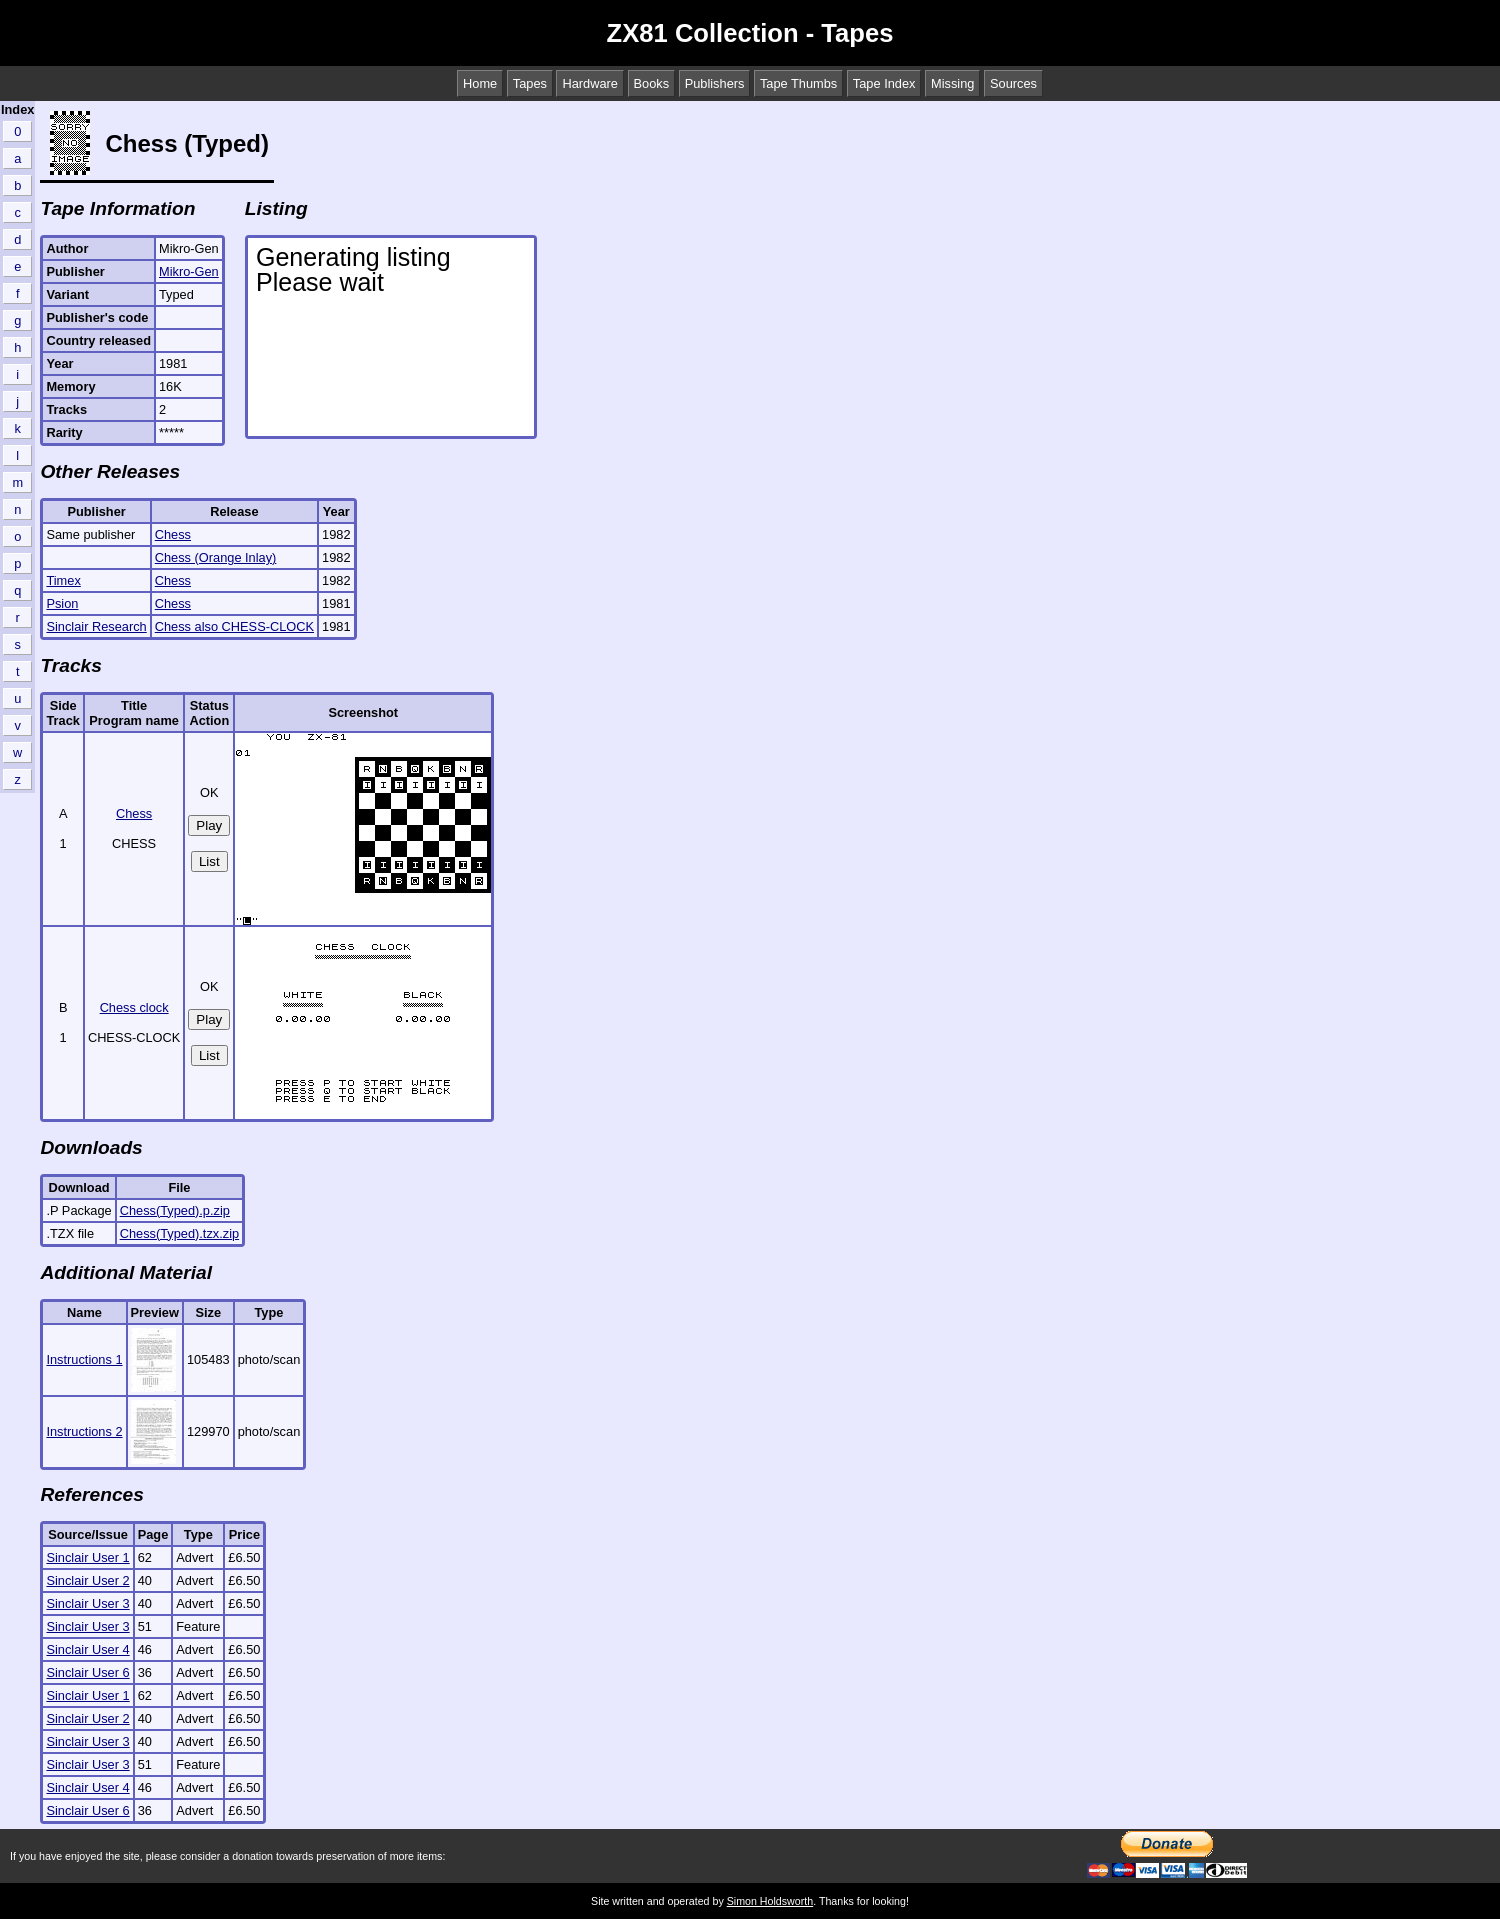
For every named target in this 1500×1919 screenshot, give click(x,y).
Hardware (589, 83)
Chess (173, 534)
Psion (62, 603)
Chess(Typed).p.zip (175, 1210)
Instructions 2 (84, 1431)
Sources (1013, 83)
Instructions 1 (84, 1359)
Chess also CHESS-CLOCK (234, 626)
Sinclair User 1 (87, 1557)
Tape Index (884, 83)
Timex (63, 580)
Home (480, 83)
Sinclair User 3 (87, 1603)
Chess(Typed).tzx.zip (179, 1233)
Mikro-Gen (189, 271)
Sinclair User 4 (87, 1649)
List (209, 861)
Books (652, 83)
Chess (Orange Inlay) (216, 557)
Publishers (715, 83)
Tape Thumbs (798, 83)
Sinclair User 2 (87, 1580)
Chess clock (134, 1007)
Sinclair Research (96, 626)
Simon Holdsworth (770, 1901)
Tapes (530, 83)
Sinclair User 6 (87, 1672)
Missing (952, 83)
